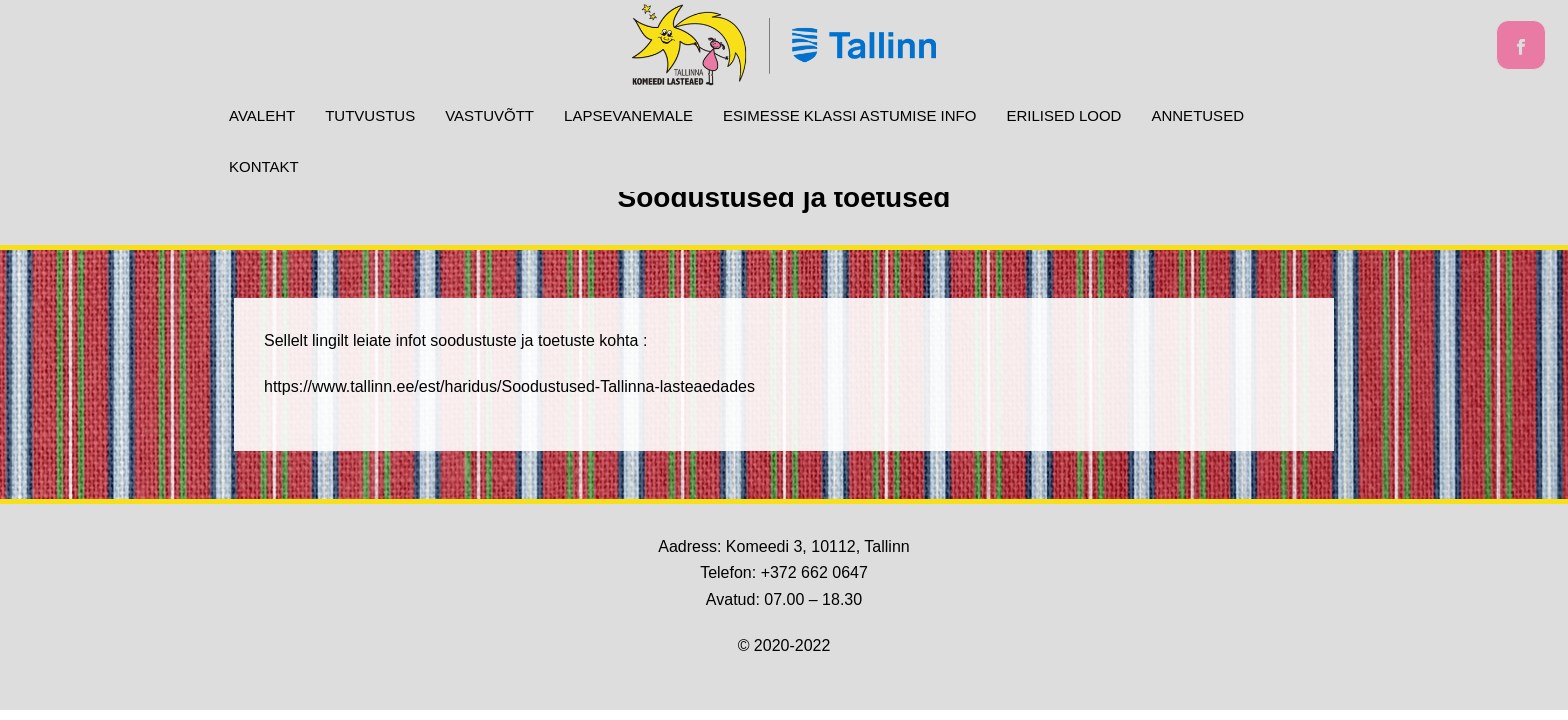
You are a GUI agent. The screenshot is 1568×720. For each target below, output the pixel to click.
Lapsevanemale (628, 115)
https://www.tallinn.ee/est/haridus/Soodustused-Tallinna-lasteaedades (509, 386)
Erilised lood (1063, 115)
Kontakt (264, 166)
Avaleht (262, 115)
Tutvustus (370, 115)
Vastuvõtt (489, 115)
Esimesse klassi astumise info (849, 115)
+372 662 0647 (814, 572)
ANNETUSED (1197, 115)
